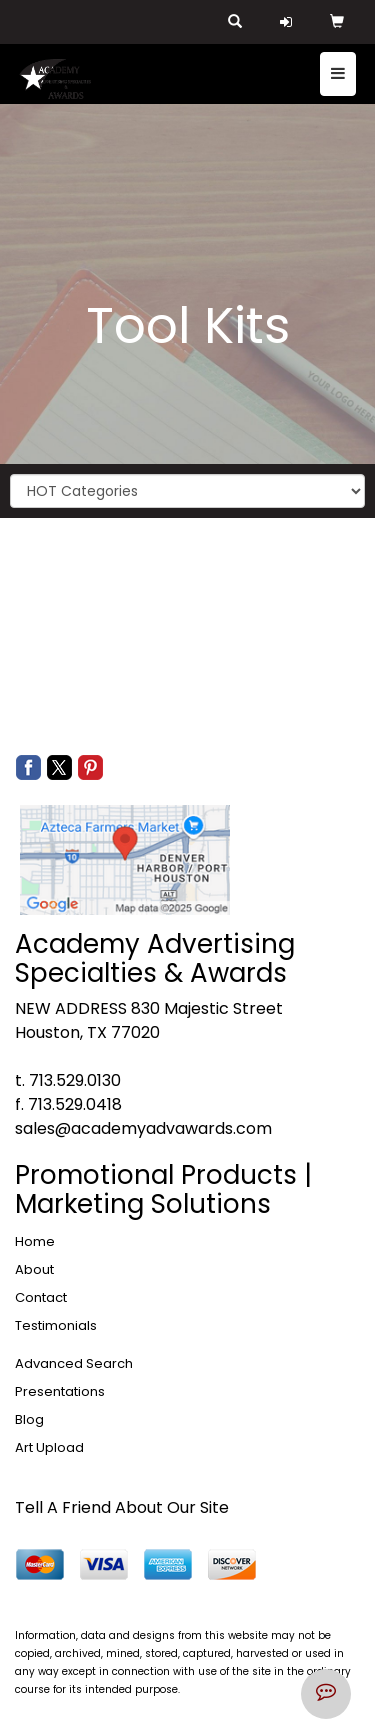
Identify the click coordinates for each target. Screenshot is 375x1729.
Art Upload (49, 1447)
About (34, 1269)
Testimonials (56, 1325)
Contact (41, 1297)
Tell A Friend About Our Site (122, 1507)
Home (35, 1241)
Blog (29, 1419)
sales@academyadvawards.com (143, 1128)
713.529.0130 (75, 1080)
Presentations (60, 1391)
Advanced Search (74, 1363)
